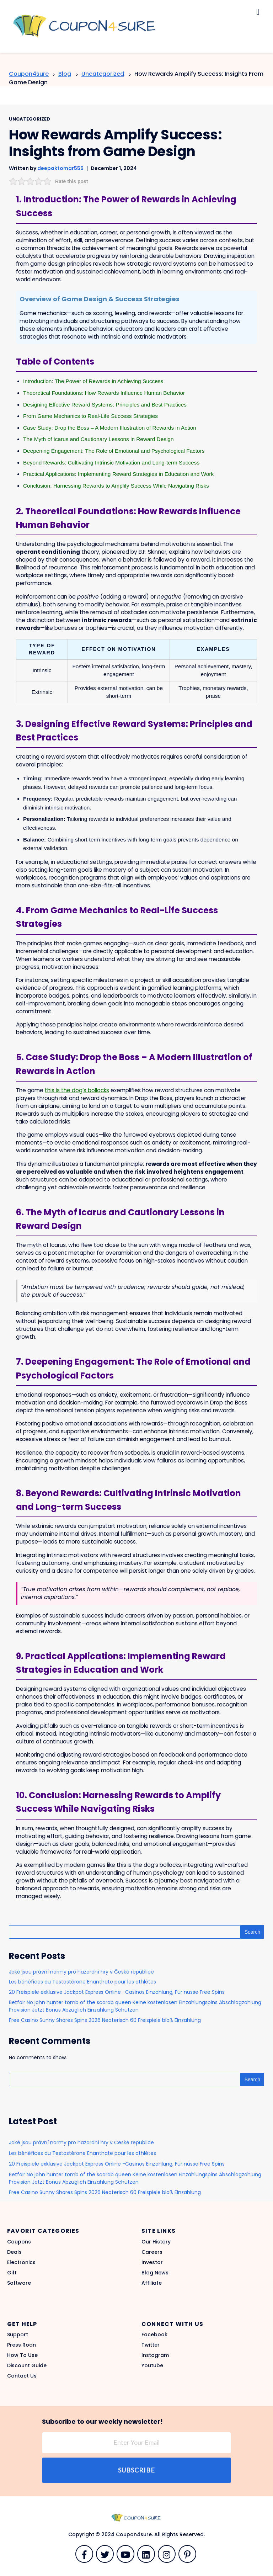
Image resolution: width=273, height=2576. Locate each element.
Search (252, 1932)
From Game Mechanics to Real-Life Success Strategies (90, 416)
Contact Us (22, 2375)
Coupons (19, 2241)
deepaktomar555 (60, 168)
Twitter (150, 2344)
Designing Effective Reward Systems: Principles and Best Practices (105, 405)
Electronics (21, 2262)
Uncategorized (29, 119)
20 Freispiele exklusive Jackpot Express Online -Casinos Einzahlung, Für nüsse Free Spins (117, 1992)
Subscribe (136, 2470)
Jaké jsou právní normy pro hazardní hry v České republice (81, 1971)
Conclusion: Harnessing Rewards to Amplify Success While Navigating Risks (116, 486)
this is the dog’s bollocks (77, 1090)
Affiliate (151, 2282)
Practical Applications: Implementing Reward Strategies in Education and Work (118, 474)
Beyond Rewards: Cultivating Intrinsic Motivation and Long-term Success (111, 463)
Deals (14, 2252)
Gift (12, 2272)
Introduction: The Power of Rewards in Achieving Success (93, 381)
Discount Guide (27, 2365)
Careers (151, 2252)
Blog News (154, 2272)
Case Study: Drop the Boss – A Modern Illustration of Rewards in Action (109, 428)
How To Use (22, 2355)
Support (17, 2334)
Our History (156, 2241)
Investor (152, 2262)
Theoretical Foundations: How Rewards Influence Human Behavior (104, 393)
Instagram (155, 2355)
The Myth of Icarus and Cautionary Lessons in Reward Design (98, 439)
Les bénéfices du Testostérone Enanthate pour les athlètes (82, 1981)
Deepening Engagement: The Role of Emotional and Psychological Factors (113, 451)
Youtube (152, 2365)
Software (19, 2282)
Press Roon (21, 2344)
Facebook (154, 2334)
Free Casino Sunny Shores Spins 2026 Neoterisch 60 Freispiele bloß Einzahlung (105, 2020)
